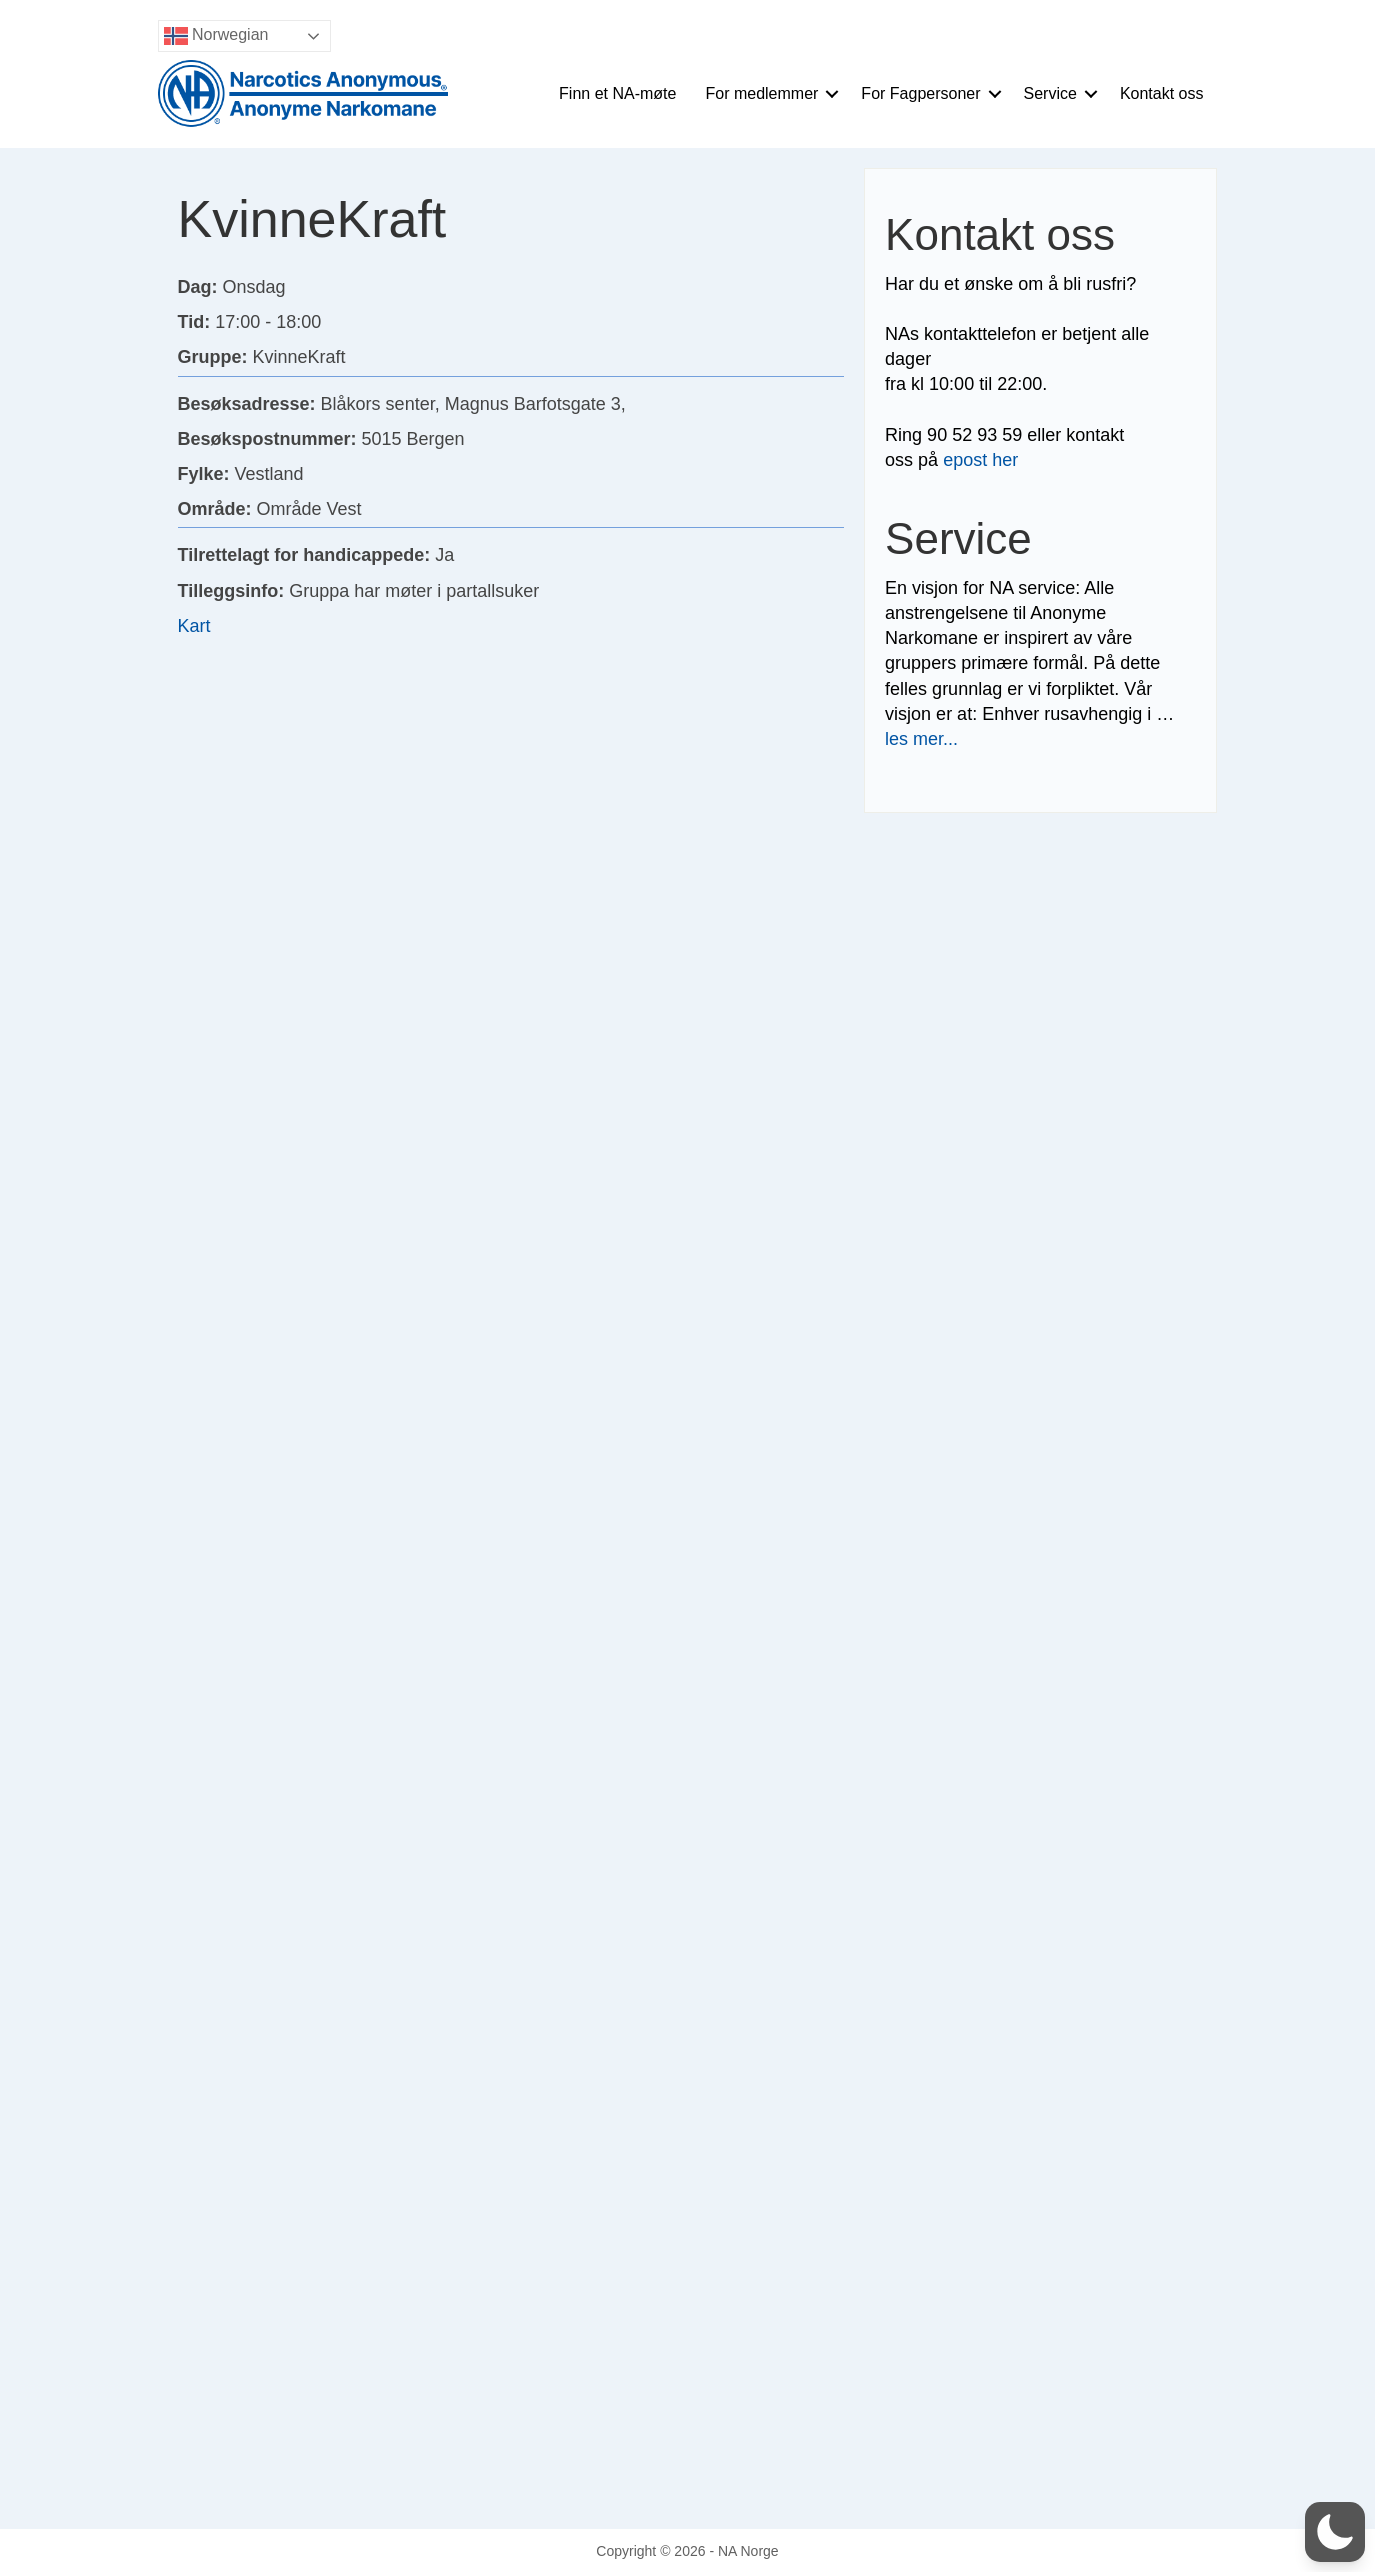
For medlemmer (761, 93)
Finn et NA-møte (617, 93)
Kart (194, 626)
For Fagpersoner (920, 93)
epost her (980, 460)
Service (1050, 93)
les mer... (921, 739)
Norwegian (216, 36)
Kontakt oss (1162, 93)
